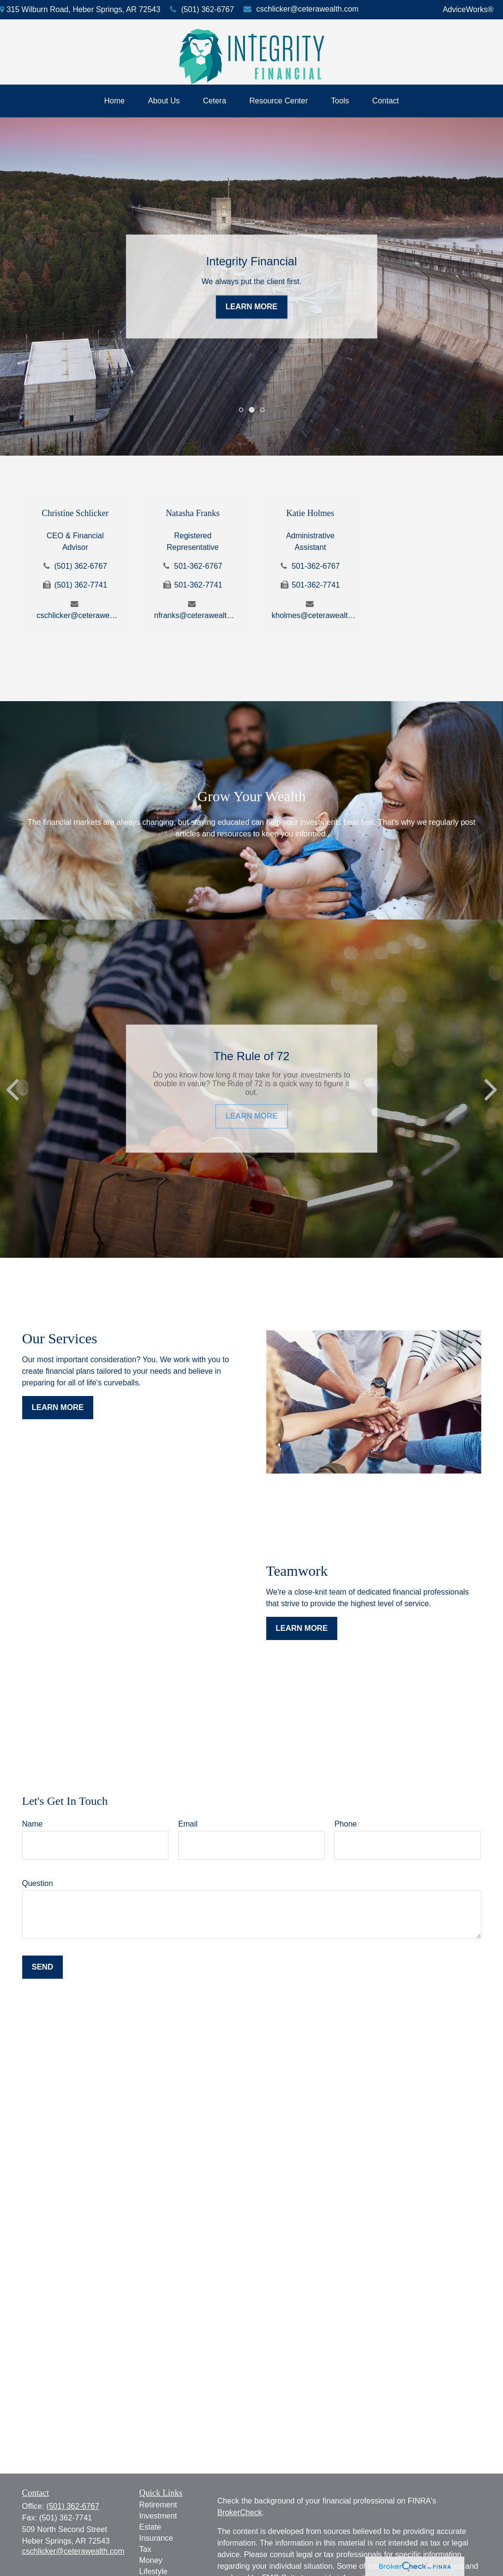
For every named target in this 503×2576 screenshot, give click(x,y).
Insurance (156, 2538)
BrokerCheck (239, 2512)
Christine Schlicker (75, 513)
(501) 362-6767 (202, 9)
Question (37, 1883)
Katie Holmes (310, 513)
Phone (345, 1824)
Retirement (158, 2505)
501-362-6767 (198, 566)
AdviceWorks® (468, 9)
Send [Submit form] (42, 1967)
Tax (145, 2549)
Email (188, 1824)
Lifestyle (153, 2571)
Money (150, 2560)
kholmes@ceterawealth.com (314, 615)
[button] (115, 101)
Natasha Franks (192, 513)
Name (32, 1824)
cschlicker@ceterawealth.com (301, 9)
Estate (150, 2527)
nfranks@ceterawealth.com (196, 615)
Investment (158, 2516)
